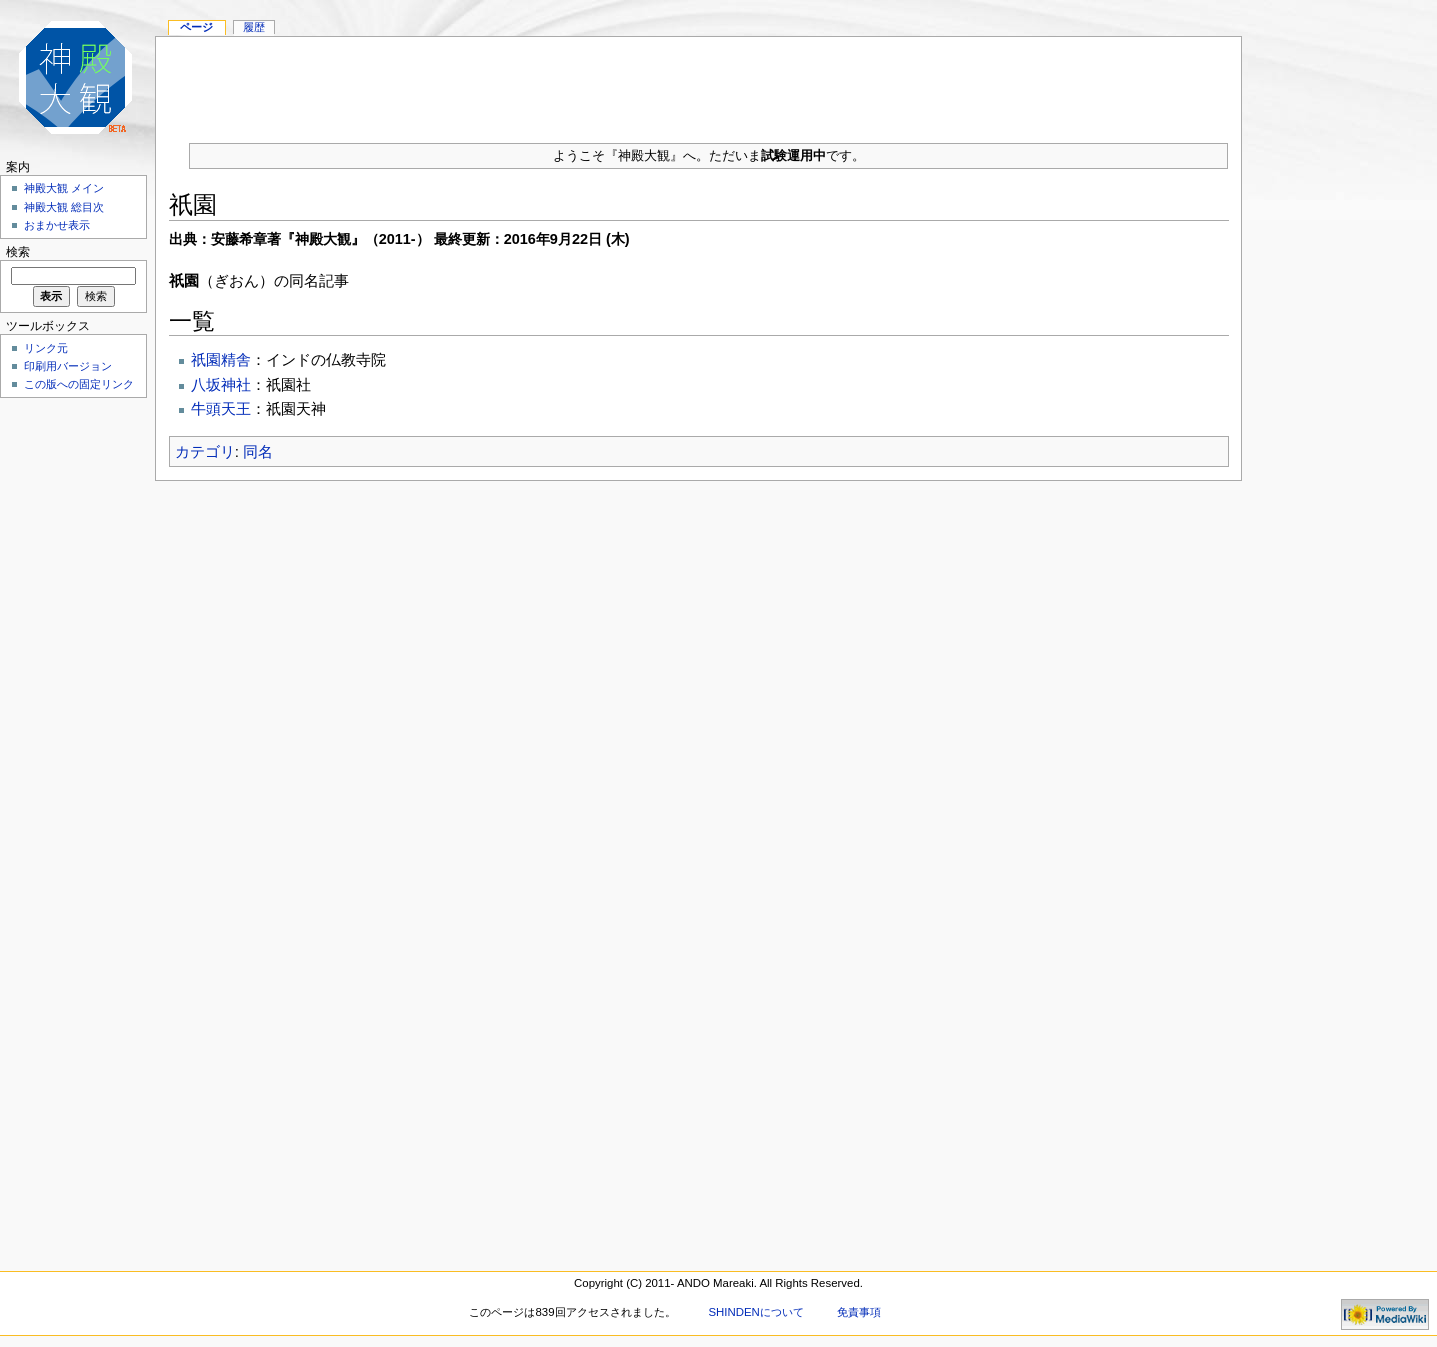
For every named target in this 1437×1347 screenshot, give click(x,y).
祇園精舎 (221, 359)
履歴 (254, 27)
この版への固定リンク (79, 384)
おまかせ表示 (57, 225)
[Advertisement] (699, 82)
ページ (196, 27)
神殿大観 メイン (64, 188)
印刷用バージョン (68, 366)
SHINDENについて (755, 1312)
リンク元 (46, 348)
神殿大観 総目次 (64, 207)
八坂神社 (221, 384)
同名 (258, 451)
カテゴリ (205, 451)
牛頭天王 (221, 408)
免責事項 (859, 1312)
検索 (18, 252)
